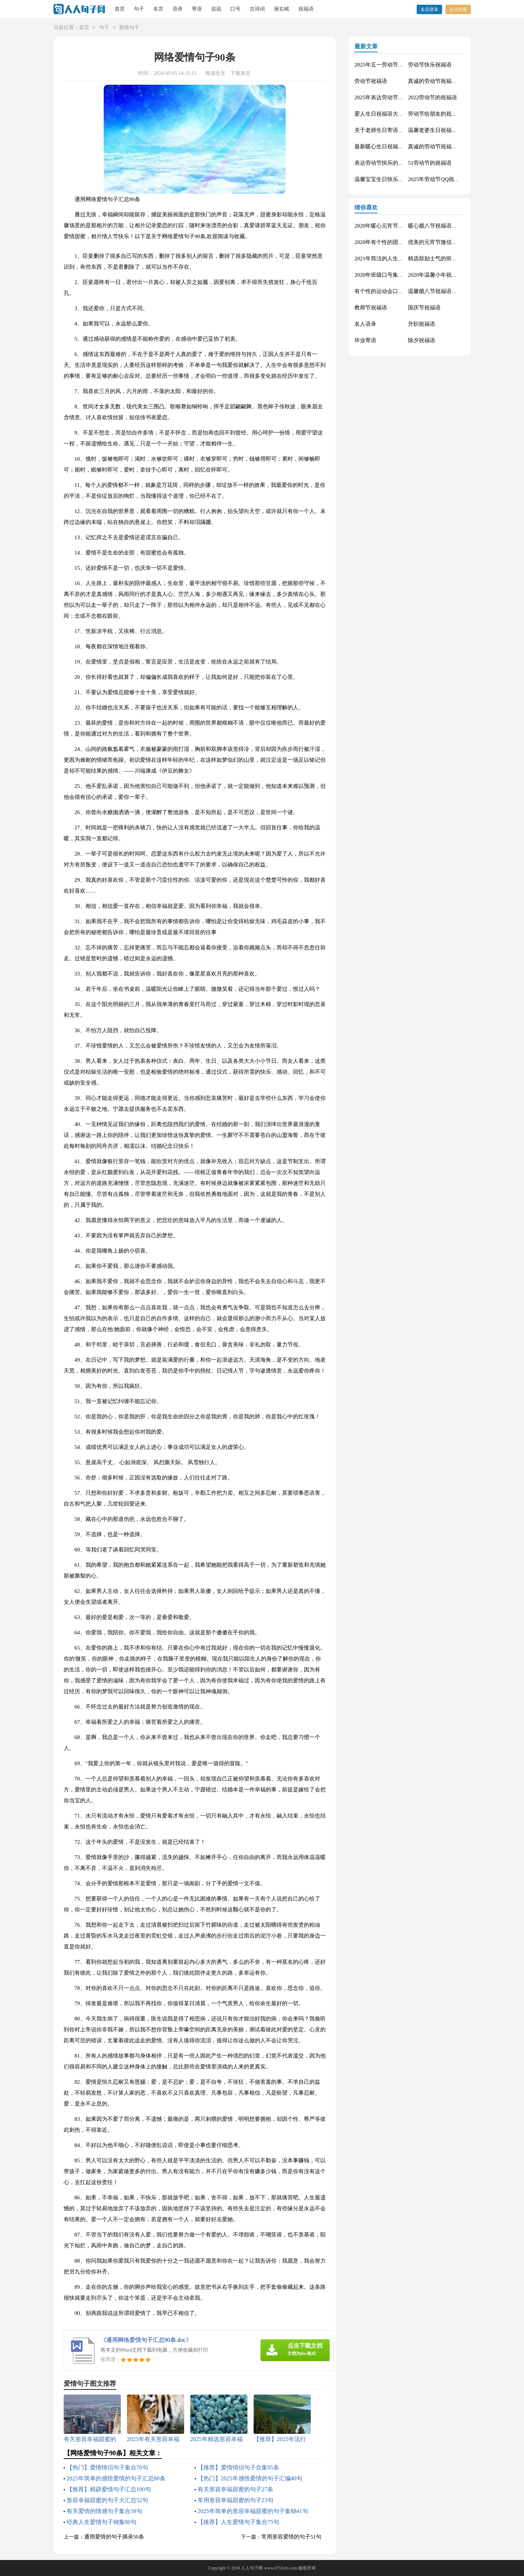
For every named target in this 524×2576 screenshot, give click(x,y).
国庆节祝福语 (424, 308)
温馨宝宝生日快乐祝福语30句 (389, 179)
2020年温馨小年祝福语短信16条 (446, 275)
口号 (235, 9)
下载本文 (240, 73)
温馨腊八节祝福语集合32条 (440, 291)
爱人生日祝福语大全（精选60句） (395, 114)
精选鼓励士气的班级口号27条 (443, 258)
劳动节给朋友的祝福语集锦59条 (446, 114)
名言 (158, 9)
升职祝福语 (421, 324)
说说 (216, 9)
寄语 (197, 9)
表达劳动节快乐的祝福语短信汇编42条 (400, 163)
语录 (177, 9)
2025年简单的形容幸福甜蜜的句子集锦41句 (253, 2511)
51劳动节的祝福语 (430, 163)
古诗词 (257, 9)
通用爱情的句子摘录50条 (114, 2537)
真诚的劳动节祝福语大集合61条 (446, 81)
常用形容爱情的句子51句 (291, 2537)
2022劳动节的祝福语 (432, 97)
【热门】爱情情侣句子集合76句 (107, 2467)
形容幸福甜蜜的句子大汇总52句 (107, 2500)
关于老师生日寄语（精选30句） (392, 130)
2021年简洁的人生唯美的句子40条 (395, 258)
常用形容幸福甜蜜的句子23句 (235, 2500)
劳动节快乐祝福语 (430, 65)
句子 (139, 9)
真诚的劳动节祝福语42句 (438, 146)
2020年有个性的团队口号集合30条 (395, 242)
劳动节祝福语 (370, 81)
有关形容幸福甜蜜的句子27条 (235, 2489)
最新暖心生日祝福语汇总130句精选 (396, 146)
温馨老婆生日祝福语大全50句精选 (449, 130)
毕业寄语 (365, 340)
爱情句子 (129, 28)
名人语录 (365, 324)
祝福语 (306, 9)
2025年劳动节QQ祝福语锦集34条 (447, 179)
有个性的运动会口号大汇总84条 (392, 291)
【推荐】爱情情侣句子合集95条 (238, 2467)
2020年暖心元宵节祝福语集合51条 (395, 226)
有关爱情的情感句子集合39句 (104, 2511)
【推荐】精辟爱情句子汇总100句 (109, 2489)
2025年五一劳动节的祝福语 (387, 65)
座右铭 (281, 9)
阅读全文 (215, 73)
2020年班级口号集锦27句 (384, 275)
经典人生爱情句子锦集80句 (101, 2522)
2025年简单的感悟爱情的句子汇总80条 (116, 2478)
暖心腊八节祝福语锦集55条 (440, 226)
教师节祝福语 (370, 308)
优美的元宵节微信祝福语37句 (443, 242)
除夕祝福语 (421, 340)
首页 (120, 9)
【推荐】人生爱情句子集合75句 (238, 2522)
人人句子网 (252, 2568)
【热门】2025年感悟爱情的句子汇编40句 (250, 2478)
